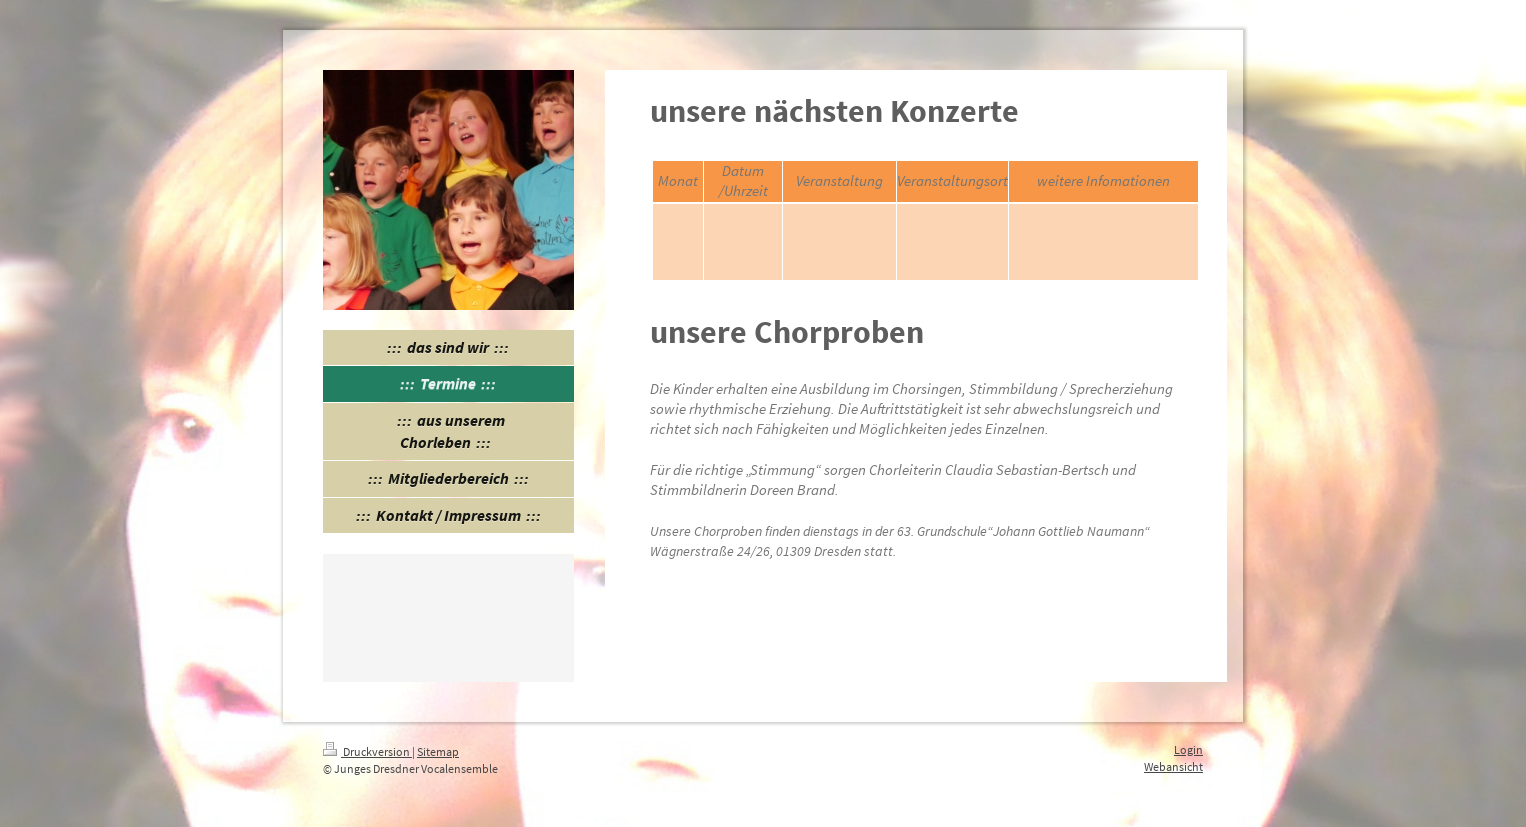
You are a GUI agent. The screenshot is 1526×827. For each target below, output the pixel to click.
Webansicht (1173, 766)
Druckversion (367, 751)
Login (1188, 749)
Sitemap (438, 751)
